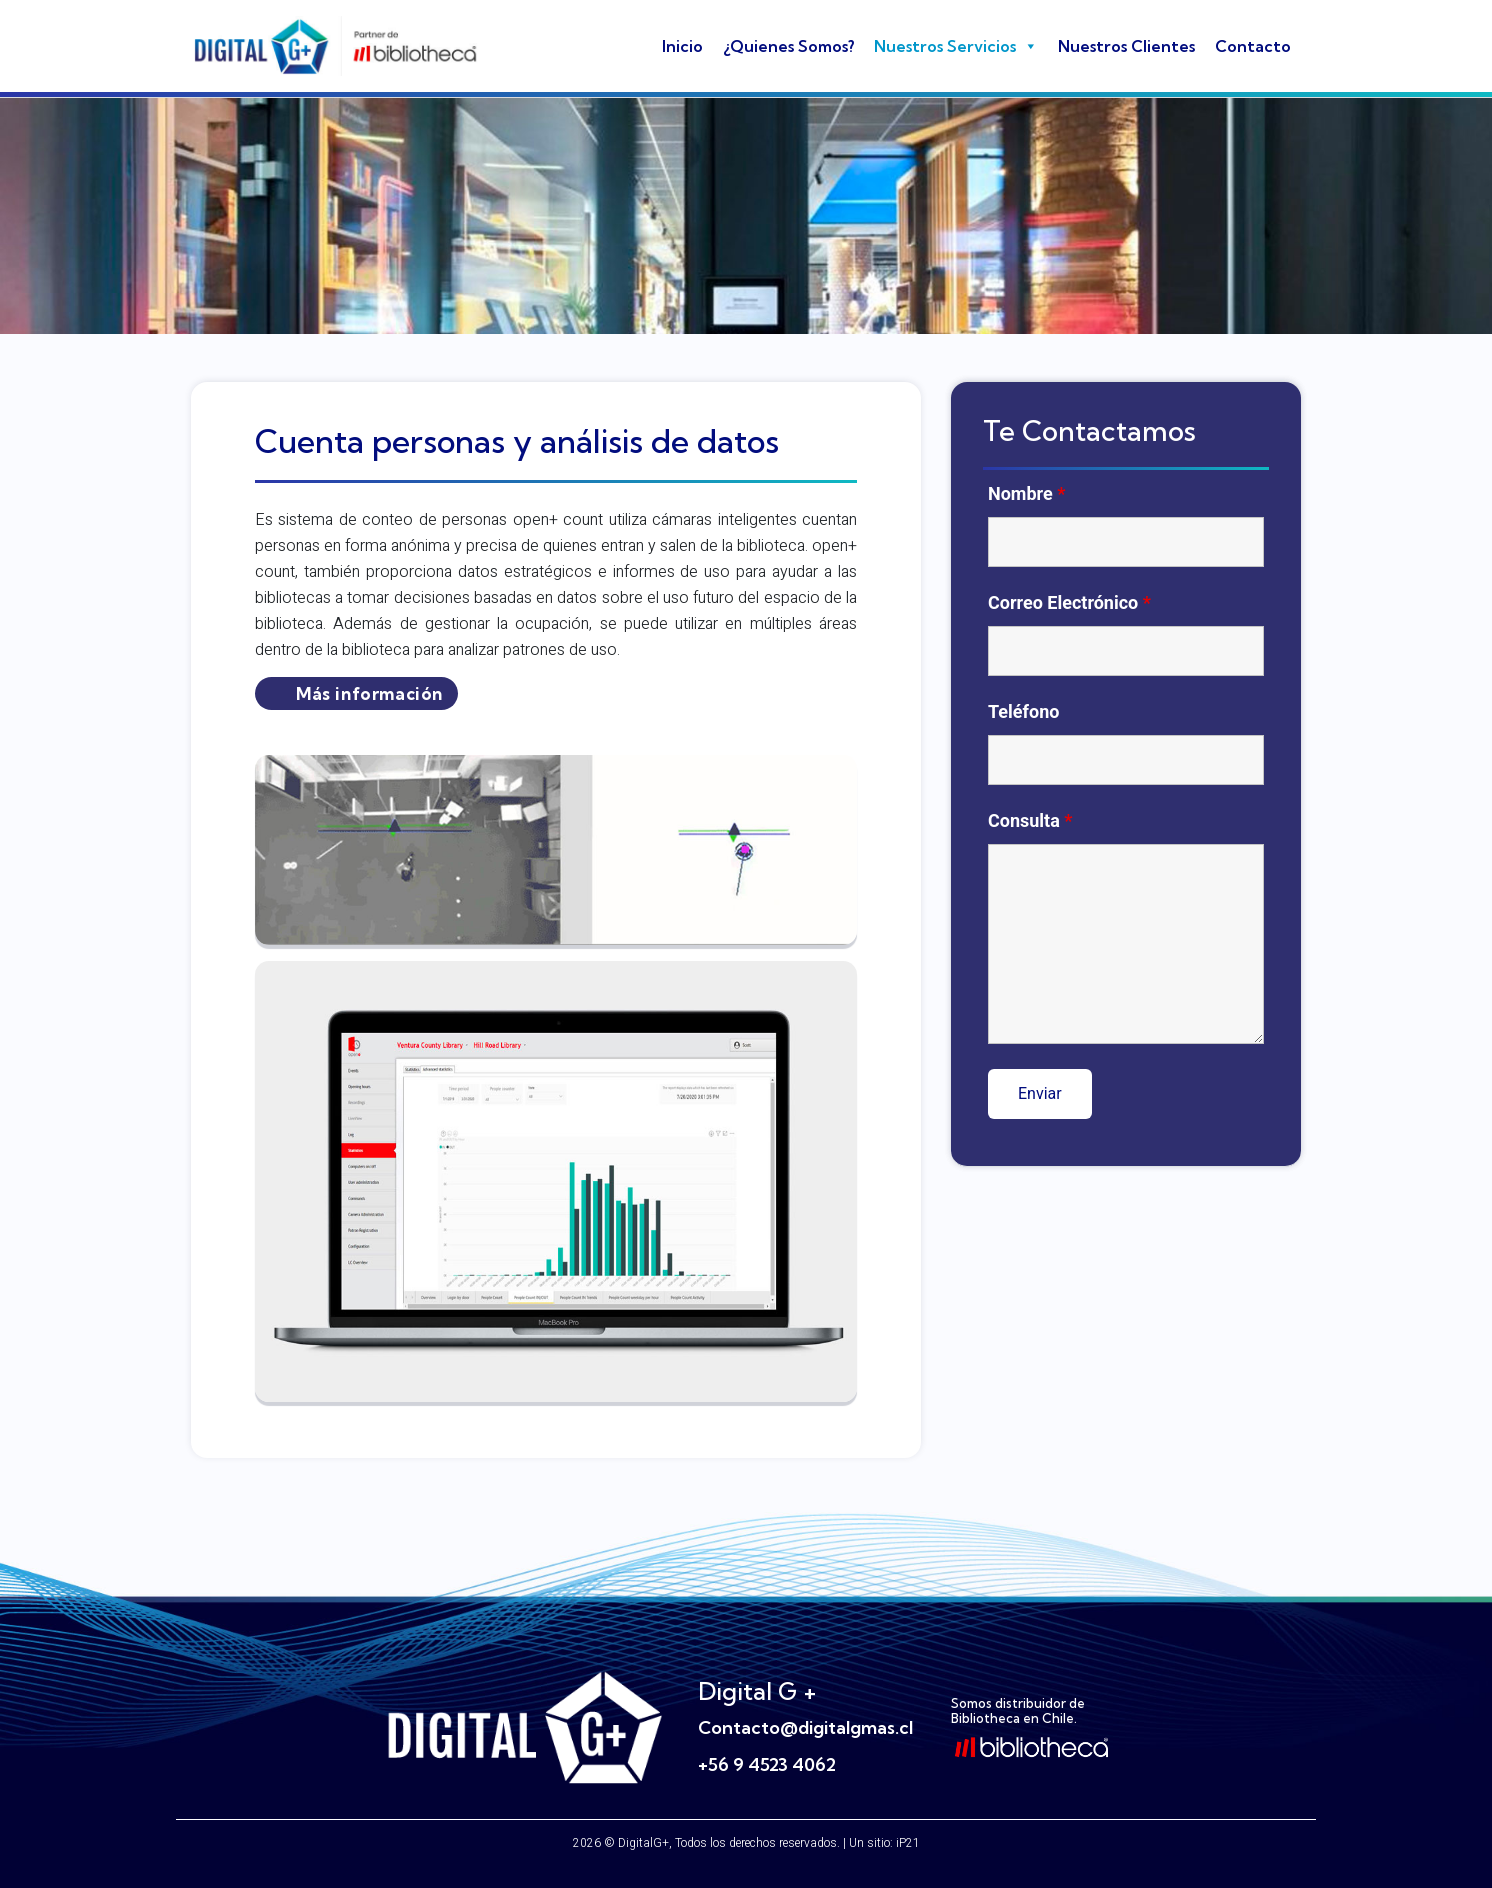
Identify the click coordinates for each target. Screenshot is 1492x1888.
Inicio (682, 46)
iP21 (908, 1843)
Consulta (1030, 821)
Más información (369, 693)
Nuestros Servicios (956, 46)
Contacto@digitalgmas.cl (805, 1727)
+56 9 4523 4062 (767, 1764)
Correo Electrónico (1069, 603)
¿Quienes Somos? (788, 46)
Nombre (1026, 494)
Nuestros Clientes (1126, 46)
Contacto (1253, 46)
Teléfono (1023, 712)
